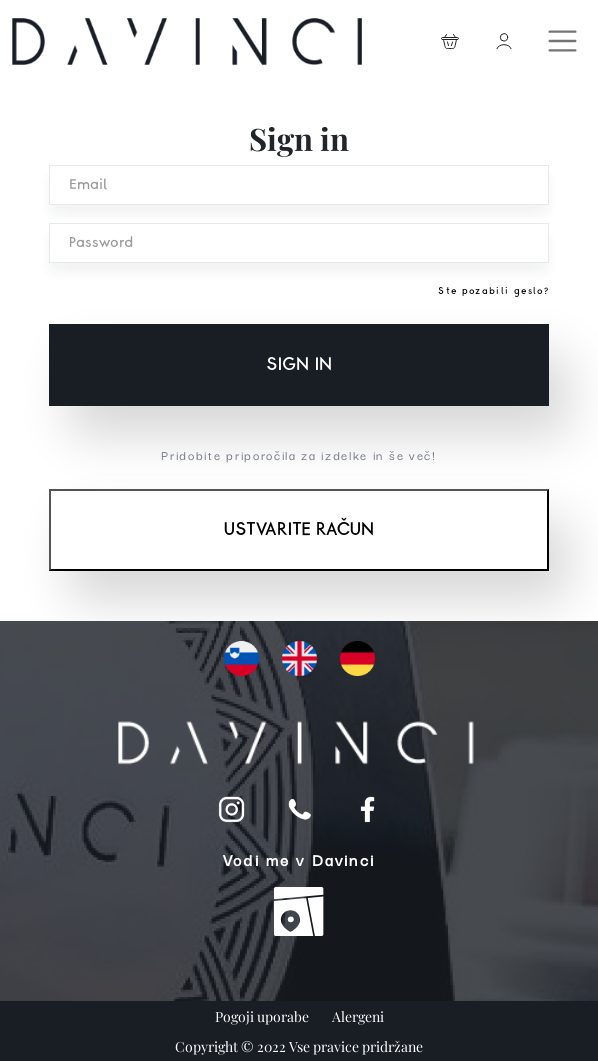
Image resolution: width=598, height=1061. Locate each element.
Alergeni (358, 1016)
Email (88, 185)
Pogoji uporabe (263, 1016)
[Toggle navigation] (565, 36)
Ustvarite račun (299, 530)
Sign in (299, 365)
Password (101, 243)
